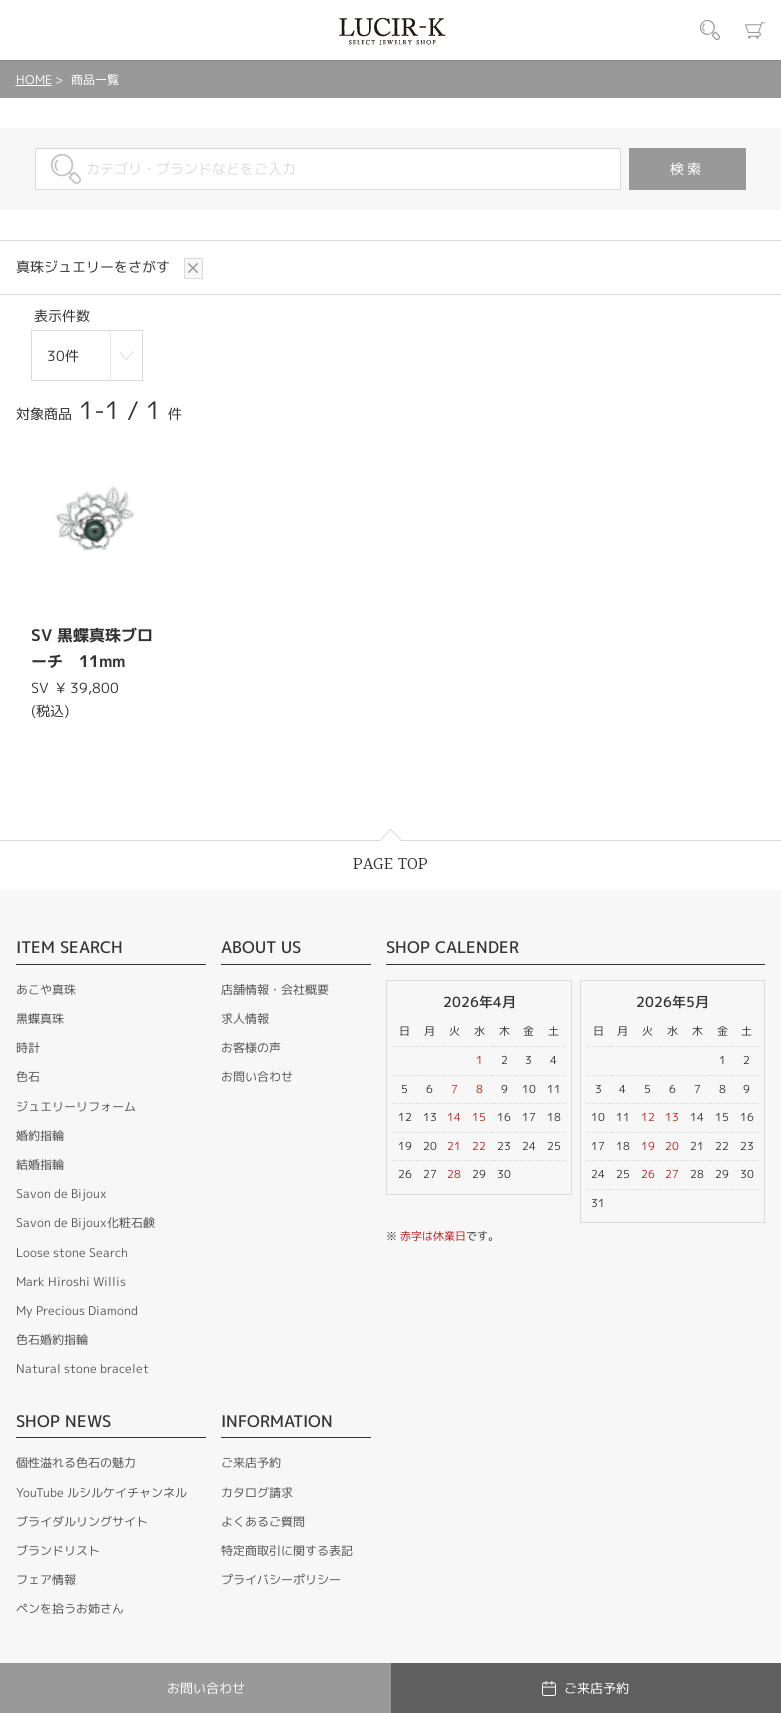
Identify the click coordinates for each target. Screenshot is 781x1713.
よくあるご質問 (263, 1518)
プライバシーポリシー (281, 1576)
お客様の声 (251, 1044)
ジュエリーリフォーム (76, 1103)
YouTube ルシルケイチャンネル (101, 1489)
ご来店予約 (251, 1459)
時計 (28, 1044)
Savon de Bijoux (61, 1190)
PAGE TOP (390, 861)
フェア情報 (46, 1576)
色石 (28, 1073)
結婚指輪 (40, 1161)
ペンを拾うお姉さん (70, 1605)
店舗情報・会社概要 (275, 986)
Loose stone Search (72, 1249)
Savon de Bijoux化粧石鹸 (85, 1219)
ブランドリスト (58, 1547)
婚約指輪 (40, 1132)
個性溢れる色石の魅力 (76, 1459)
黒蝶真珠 (40, 1015)
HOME (34, 79)
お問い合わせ (257, 1073)
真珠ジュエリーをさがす (95, 266)
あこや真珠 (46, 986)
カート (755, 30)
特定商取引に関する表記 (287, 1547)
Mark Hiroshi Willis (71, 1278)
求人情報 (245, 1015)
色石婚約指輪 (52, 1336)
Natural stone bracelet (82, 1365)
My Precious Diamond (77, 1307)
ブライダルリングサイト (82, 1518)
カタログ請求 (257, 1489)
